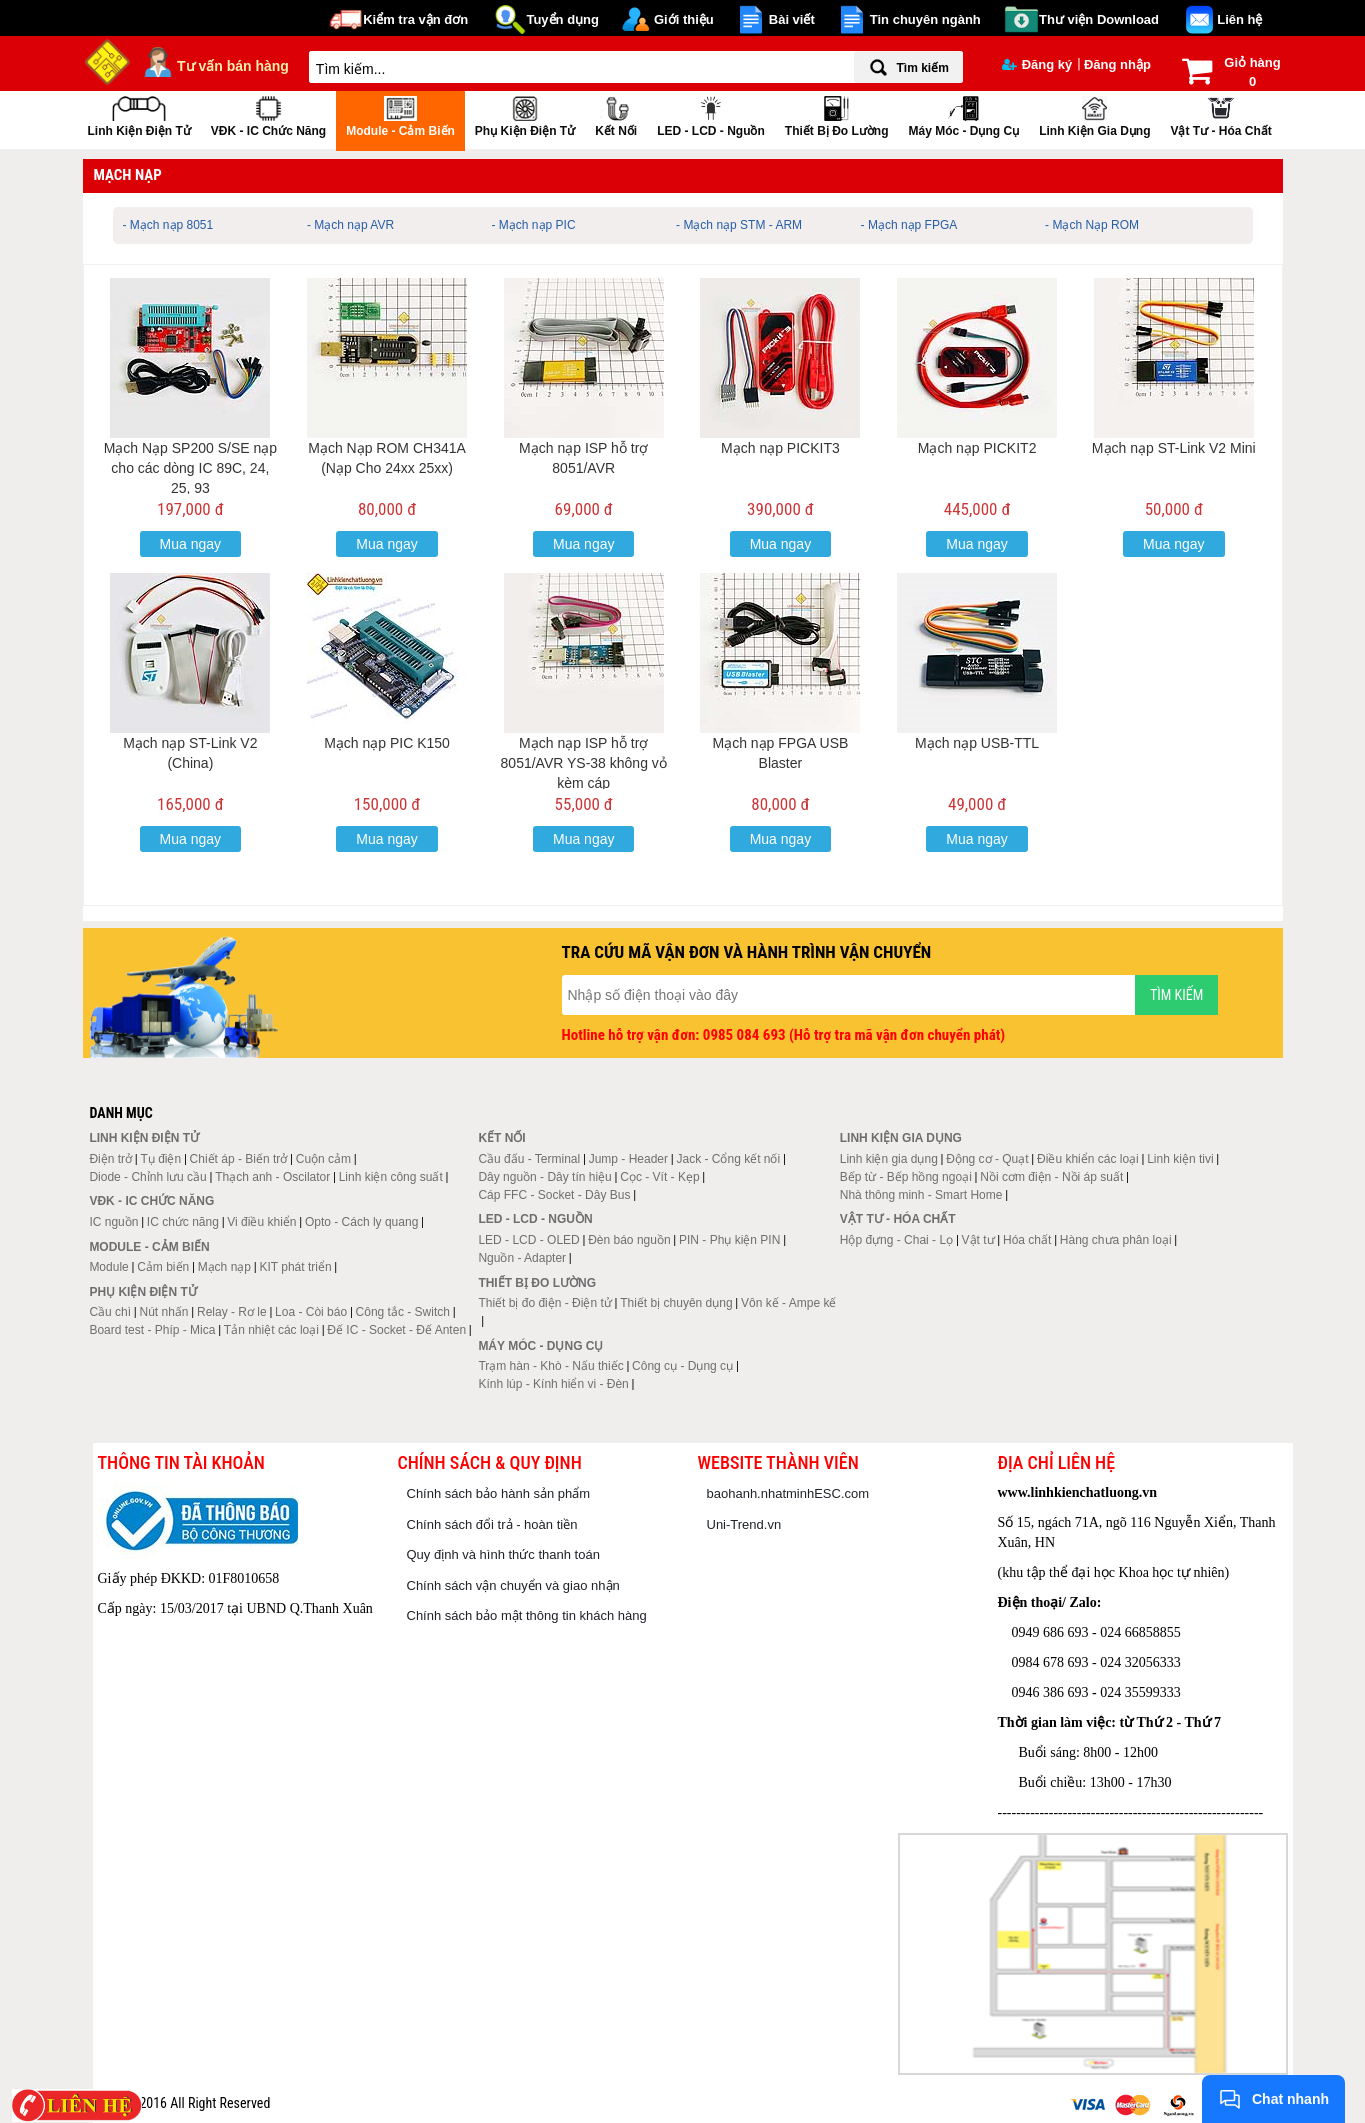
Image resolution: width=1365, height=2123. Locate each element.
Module (108, 1267)
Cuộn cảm (323, 1159)
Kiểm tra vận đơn (415, 19)
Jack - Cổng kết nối (728, 1159)
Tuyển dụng (562, 19)
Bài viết (792, 19)
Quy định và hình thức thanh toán (503, 1554)
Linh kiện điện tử (139, 114)
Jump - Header (628, 1159)
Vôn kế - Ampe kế (788, 1303)
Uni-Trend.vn (744, 1524)
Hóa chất (1027, 1240)
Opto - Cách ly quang (361, 1222)
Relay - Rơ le (232, 1312)
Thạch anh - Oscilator (272, 1177)
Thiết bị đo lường (837, 114)
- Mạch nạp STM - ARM (739, 225)
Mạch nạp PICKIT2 (977, 448)
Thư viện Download (1099, 19)
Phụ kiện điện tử (525, 114)
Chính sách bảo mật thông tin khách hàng (527, 1615)
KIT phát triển (295, 1267)
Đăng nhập (1117, 64)
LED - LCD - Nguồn (711, 114)
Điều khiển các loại (1088, 1159)
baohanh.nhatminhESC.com (788, 1493)
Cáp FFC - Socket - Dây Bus (554, 1195)
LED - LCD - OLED (528, 1240)
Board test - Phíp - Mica (152, 1330)
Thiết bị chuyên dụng (676, 1303)
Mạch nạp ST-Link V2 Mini (1174, 448)
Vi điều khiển (261, 1222)
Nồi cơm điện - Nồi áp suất (1051, 1177)
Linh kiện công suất (391, 1177)
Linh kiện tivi (1180, 1159)
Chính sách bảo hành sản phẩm (499, 1493)
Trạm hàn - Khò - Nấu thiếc (550, 1366)
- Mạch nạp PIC (534, 225)
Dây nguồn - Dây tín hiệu (544, 1177)
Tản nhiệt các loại (271, 1330)
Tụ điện (160, 1159)
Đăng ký (1037, 64)
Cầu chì (110, 1312)
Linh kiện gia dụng (1094, 114)
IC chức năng (183, 1222)
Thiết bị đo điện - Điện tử (544, 1303)
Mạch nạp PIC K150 (387, 743)
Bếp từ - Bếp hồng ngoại (906, 1177)
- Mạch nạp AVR (350, 225)
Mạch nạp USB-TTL (977, 743)
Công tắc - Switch (403, 1312)
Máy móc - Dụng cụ (963, 114)
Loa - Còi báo (311, 1312)
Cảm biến (163, 1267)
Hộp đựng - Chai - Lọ (896, 1240)
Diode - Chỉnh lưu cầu (147, 1177)
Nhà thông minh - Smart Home (921, 1195)
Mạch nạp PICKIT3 (780, 448)
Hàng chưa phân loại (1116, 1240)
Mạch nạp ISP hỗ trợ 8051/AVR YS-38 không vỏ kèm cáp (584, 763)
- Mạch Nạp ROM (1092, 225)
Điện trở (110, 1159)
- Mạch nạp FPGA (909, 225)
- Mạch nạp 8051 (168, 225)
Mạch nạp (224, 1267)
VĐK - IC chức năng (268, 114)
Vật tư (978, 1240)
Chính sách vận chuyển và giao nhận (513, 1585)
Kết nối (616, 114)
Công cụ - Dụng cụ (682, 1366)
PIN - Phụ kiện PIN (729, 1240)
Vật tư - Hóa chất (1220, 114)
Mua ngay (190, 544)
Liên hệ (1239, 19)
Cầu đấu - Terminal (529, 1159)
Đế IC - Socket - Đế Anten (396, 1330)
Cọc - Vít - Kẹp (659, 1177)
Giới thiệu (684, 19)
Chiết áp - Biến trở (239, 1159)
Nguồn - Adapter (522, 1258)
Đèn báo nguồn (629, 1240)
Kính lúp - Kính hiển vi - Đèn (553, 1384)
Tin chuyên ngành (925, 19)
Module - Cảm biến (400, 114)
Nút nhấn (164, 1312)
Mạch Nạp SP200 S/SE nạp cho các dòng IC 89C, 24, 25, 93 (190, 468)
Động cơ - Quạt (987, 1159)
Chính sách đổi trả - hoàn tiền (492, 1524)
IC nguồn (113, 1222)
